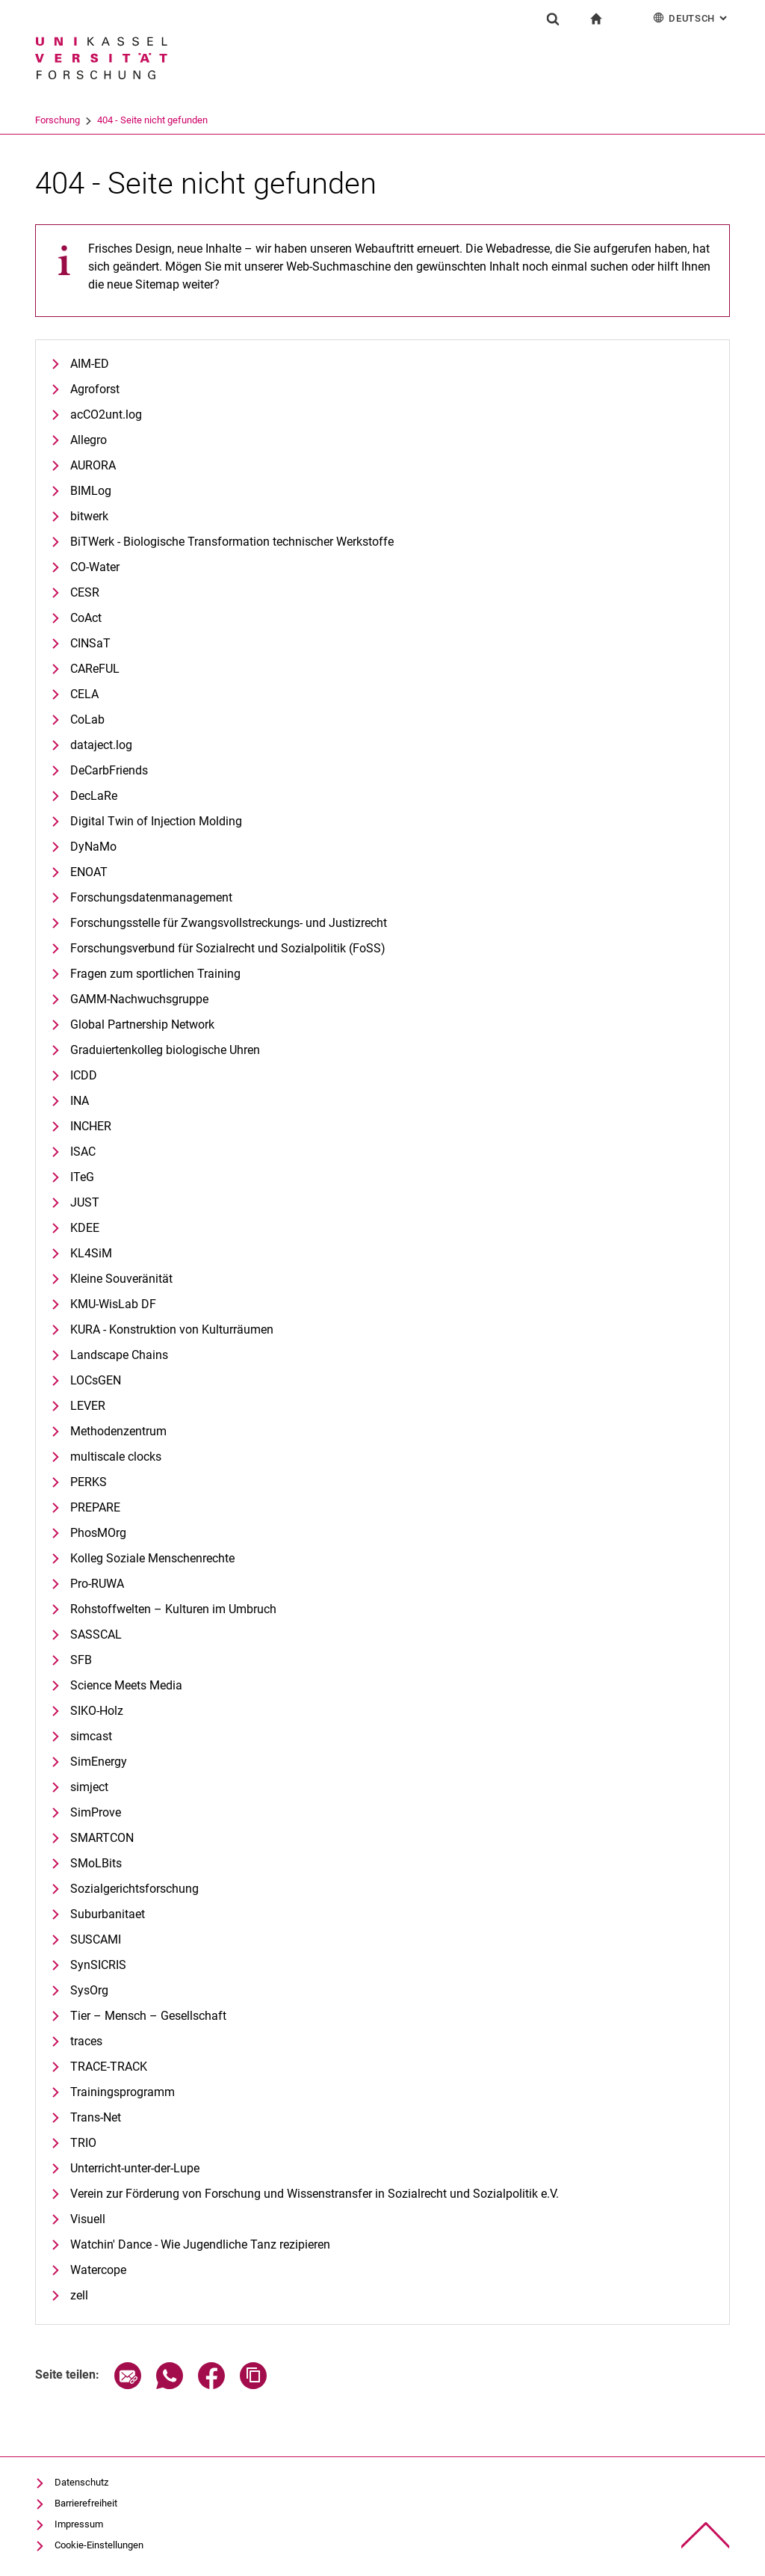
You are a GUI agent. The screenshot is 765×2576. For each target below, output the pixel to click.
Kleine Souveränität (121, 1279)
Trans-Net (95, 2117)
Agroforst (95, 389)
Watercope (98, 2270)
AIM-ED (89, 364)
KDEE (84, 1228)
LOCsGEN (95, 1380)
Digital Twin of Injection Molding (156, 821)
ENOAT (89, 872)
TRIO (83, 2143)
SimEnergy (98, 1761)
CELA (84, 694)
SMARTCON (102, 1838)
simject (89, 1787)
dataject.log (101, 745)
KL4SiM (91, 1253)
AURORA (93, 465)
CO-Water (95, 567)
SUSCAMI (95, 1939)
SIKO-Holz (96, 1711)
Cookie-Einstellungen (99, 2545)
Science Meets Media (126, 1685)
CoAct (86, 618)
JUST (84, 1202)
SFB (81, 1660)
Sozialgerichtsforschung (134, 1889)
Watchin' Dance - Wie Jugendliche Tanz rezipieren (200, 2244)
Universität (57, 120)
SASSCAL (96, 1634)
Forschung (119, 120)
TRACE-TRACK (108, 2066)
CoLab (87, 719)
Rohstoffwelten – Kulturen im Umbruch (173, 1609)
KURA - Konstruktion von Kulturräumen (171, 1329)
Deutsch (691, 17)
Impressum (79, 2524)
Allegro (88, 440)
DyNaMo (93, 846)
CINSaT (90, 643)
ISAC (83, 1151)
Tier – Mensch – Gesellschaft (148, 2016)
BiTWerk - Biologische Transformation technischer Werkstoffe (232, 541)
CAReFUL (95, 669)
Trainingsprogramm (122, 2092)
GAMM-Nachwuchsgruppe (139, 999)
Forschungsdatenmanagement (151, 897)
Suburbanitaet (107, 1914)
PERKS (88, 1482)
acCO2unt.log (106, 414)
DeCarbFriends (109, 770)
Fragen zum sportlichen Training (155, 974)
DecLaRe (93, 796)
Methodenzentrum (118, 1431)
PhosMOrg (98, 1533)
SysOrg (89, 1990)
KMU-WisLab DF (113, 1304)
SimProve (95, 1812)
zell (79, 2295)
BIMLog (90, 491)
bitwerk (89, 516)
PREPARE (95, 1507)
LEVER (87, 1406)
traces (86, 2041)
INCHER (90, 1126)
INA (79, 1101)
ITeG (82, 1177)
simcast (91, 1736)
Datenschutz (81, 2482)
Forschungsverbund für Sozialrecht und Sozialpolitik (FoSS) (227, 948)
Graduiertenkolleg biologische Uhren (165, 1050)
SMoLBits (96, 1863)
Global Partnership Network (142, 1024)
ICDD (83, 1075)
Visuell (87, 2219)
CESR (84, 592)
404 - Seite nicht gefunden (214, 120)
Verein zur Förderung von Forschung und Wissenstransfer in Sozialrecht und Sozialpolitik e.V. (314, 2194)
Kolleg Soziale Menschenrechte (152, 1558)
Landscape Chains (119, 1355)
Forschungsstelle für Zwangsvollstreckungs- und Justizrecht (228, 923)
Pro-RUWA (97, 1584)
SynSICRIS (98, 1965)
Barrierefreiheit (86, 2503)
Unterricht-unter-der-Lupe (134, 2168)
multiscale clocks (115, 1456)
